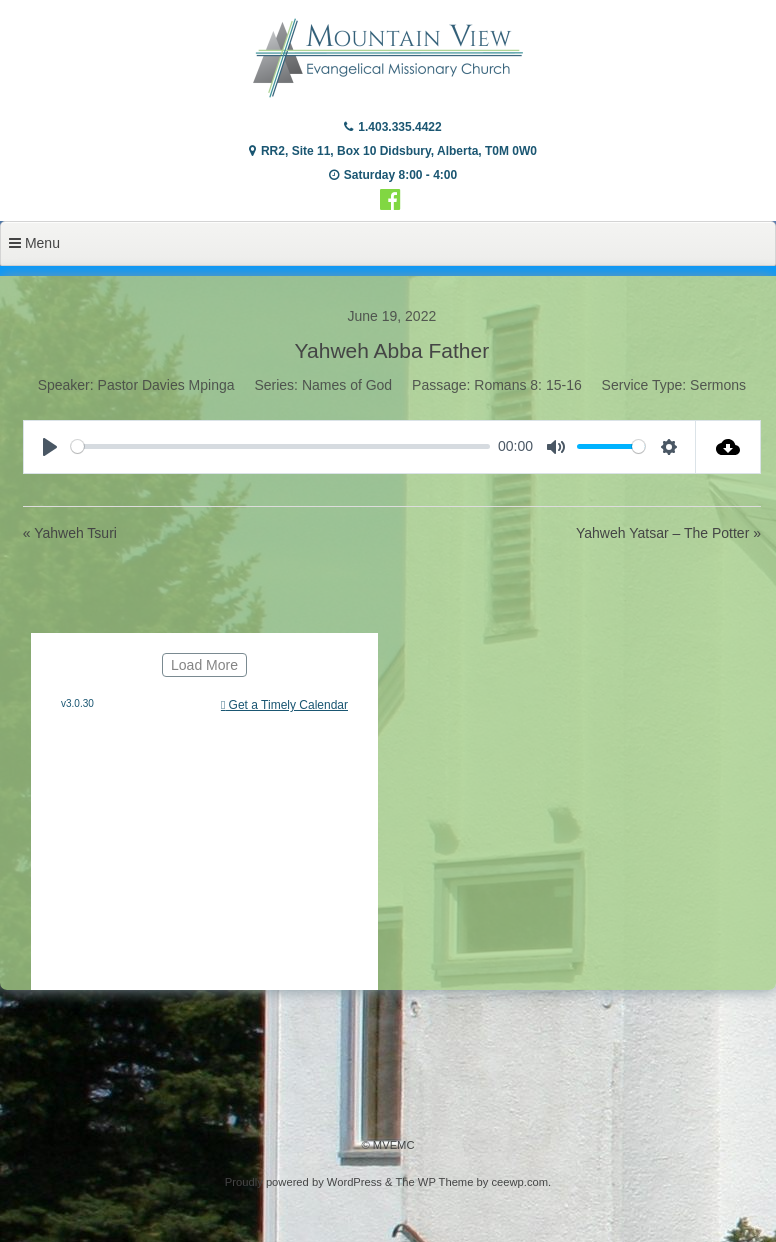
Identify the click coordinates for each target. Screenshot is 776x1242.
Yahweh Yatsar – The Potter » (668, 533)
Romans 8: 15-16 (527, 385)
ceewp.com (519, 1182)
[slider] (281, 446)
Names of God (347, 385)
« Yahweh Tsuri (70, 533)
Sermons (718, 385)
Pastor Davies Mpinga (166, 385)
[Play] (50, 447)
